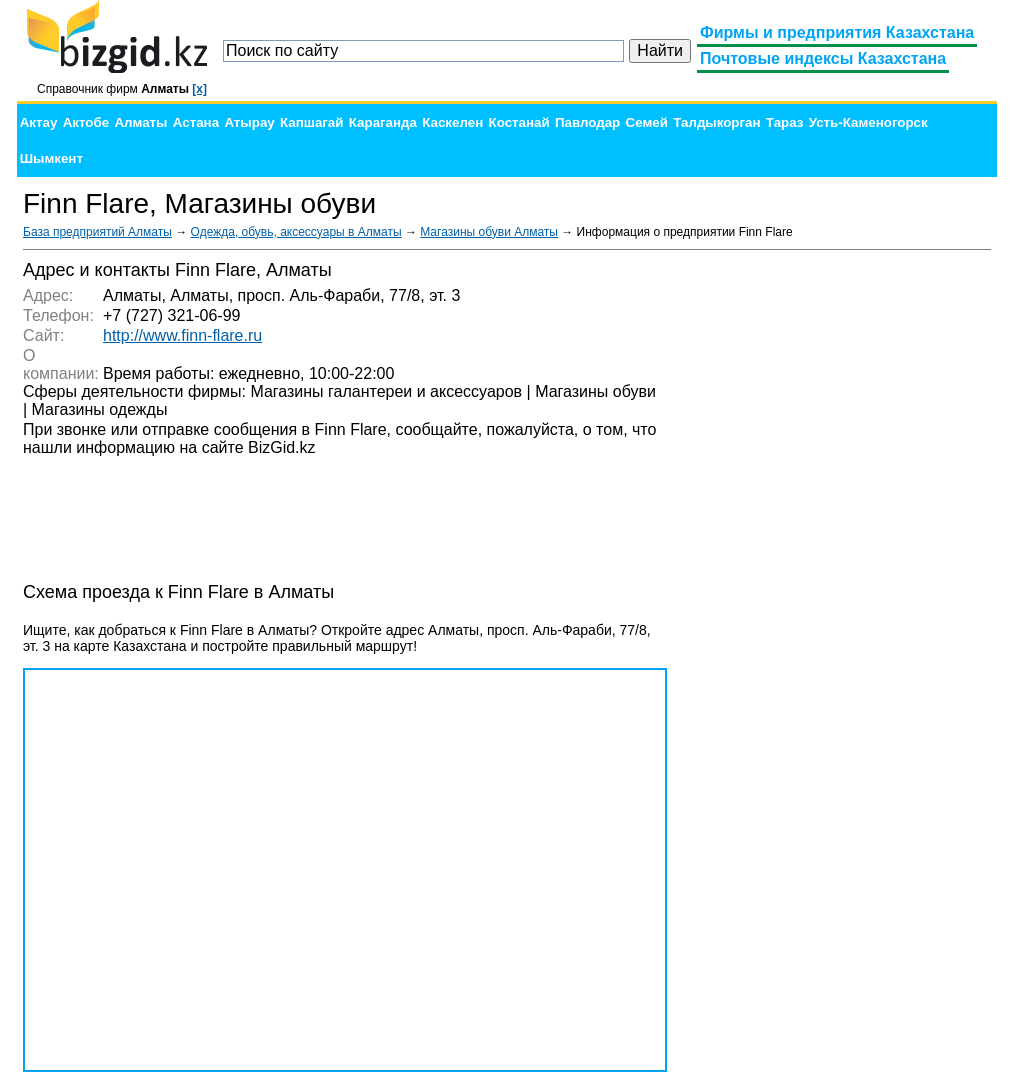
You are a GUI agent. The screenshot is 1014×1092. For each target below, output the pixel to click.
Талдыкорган (716, 122)
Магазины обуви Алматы (489, 232)
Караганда (383, 122)
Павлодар (587, 122)
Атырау (249, 122)
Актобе (86, 122)
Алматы (140, 122)
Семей (647, 122)
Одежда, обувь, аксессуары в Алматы (296, 232)
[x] (199, 89)
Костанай (519, 122)
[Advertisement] (841, 560)
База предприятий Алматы (97, 232)
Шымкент (51, 158)
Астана (196, 122)
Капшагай (311, 122)
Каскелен (452, 122)
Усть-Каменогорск (868, 122)
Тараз (785, 122)
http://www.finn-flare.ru (182, 335)
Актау (39, 122)
